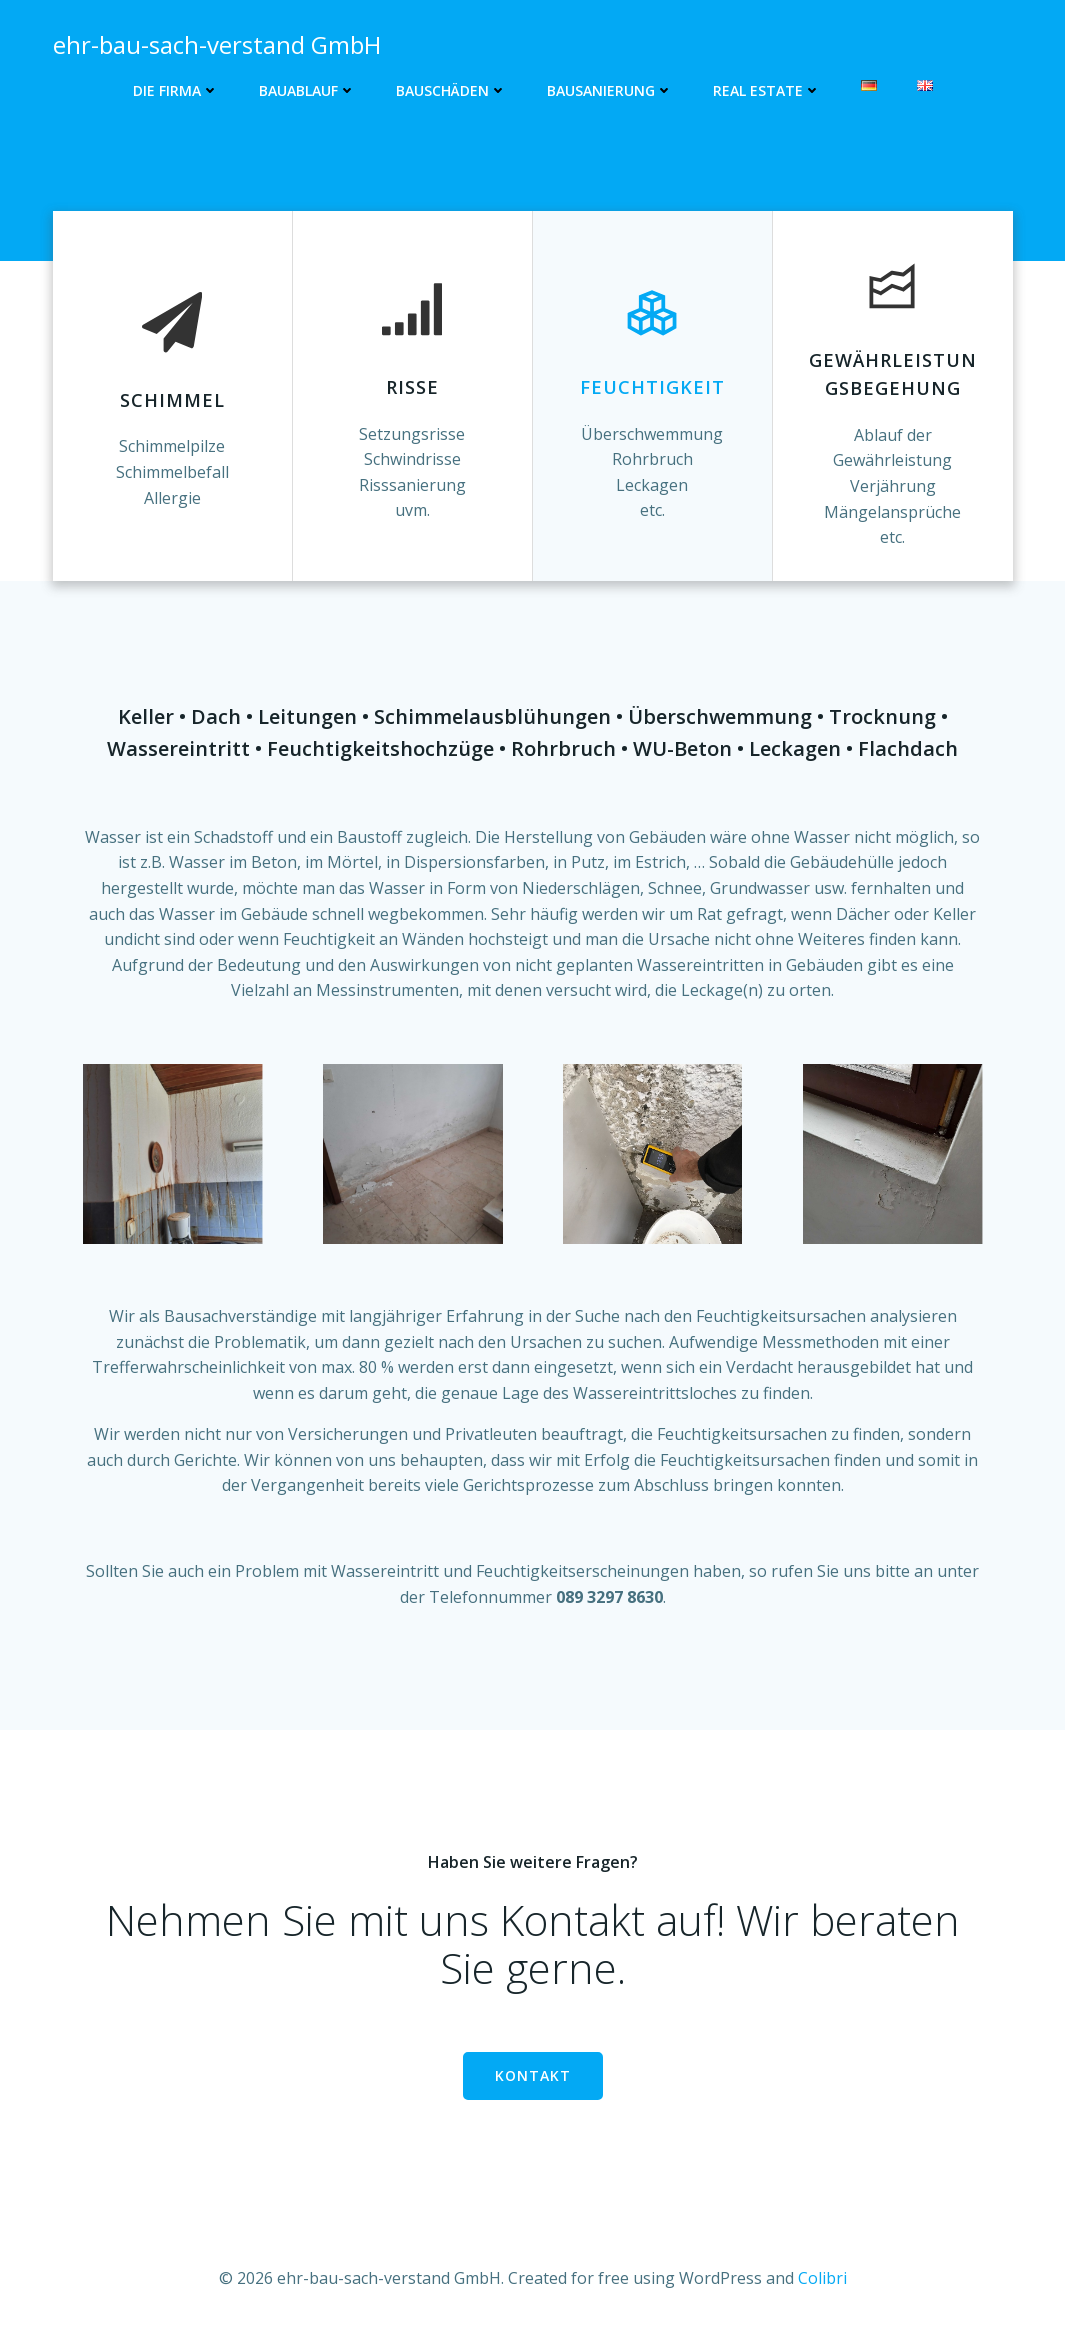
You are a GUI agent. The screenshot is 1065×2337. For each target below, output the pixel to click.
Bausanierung (610, 90)
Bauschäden (451, 90)
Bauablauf (307, 90)
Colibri (822, 2278)
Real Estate (767, 90)
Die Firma (176, 90)
